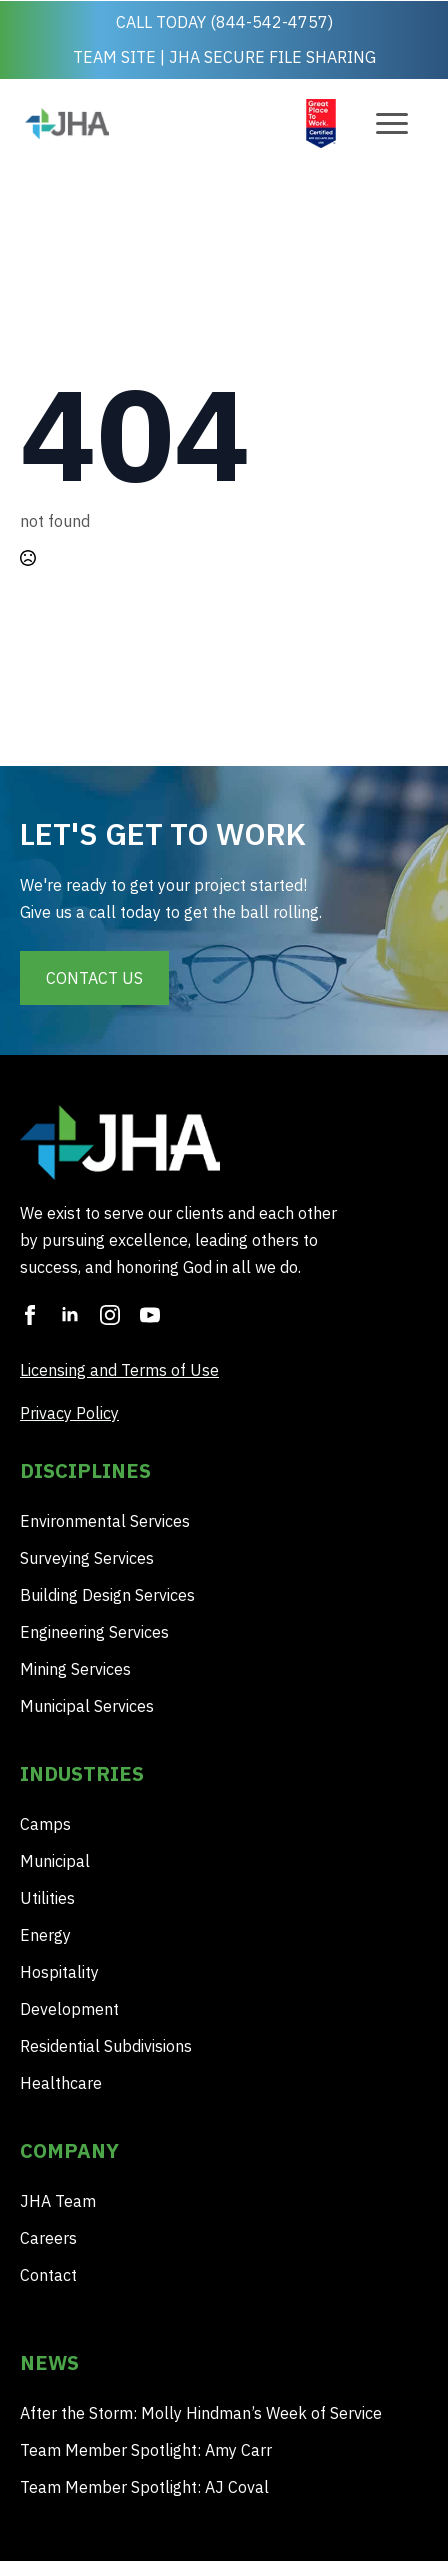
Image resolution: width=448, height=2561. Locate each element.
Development (69, 2009)
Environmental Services (105, 1521)
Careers (48, 2238)
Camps (45, 1824)
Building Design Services (107, 1595)
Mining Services (75, 1669)
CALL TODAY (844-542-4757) (224, 22)
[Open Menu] (392, 124)
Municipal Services (87, 1706)
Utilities (47, 1898)
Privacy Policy (69, 1413)
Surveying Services (87, 1558)
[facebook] (30, 1315)
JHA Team (58, 2201)
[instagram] (110, 1315)
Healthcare (61, 2083)
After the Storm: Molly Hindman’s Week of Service (201, 2413)
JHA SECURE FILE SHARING (272, 57)
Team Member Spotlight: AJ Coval (144, 2487)
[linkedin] (70, 1315)
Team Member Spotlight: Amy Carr (146, 2450)
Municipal (55, 1861)
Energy (45, 1935)
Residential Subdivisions (106, 2046)
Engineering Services (94, 1632)
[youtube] (150, 1315)
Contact (48, 2275)
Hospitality (59, 1972)
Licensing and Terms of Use (119, 1370)
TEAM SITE (114, 57)
